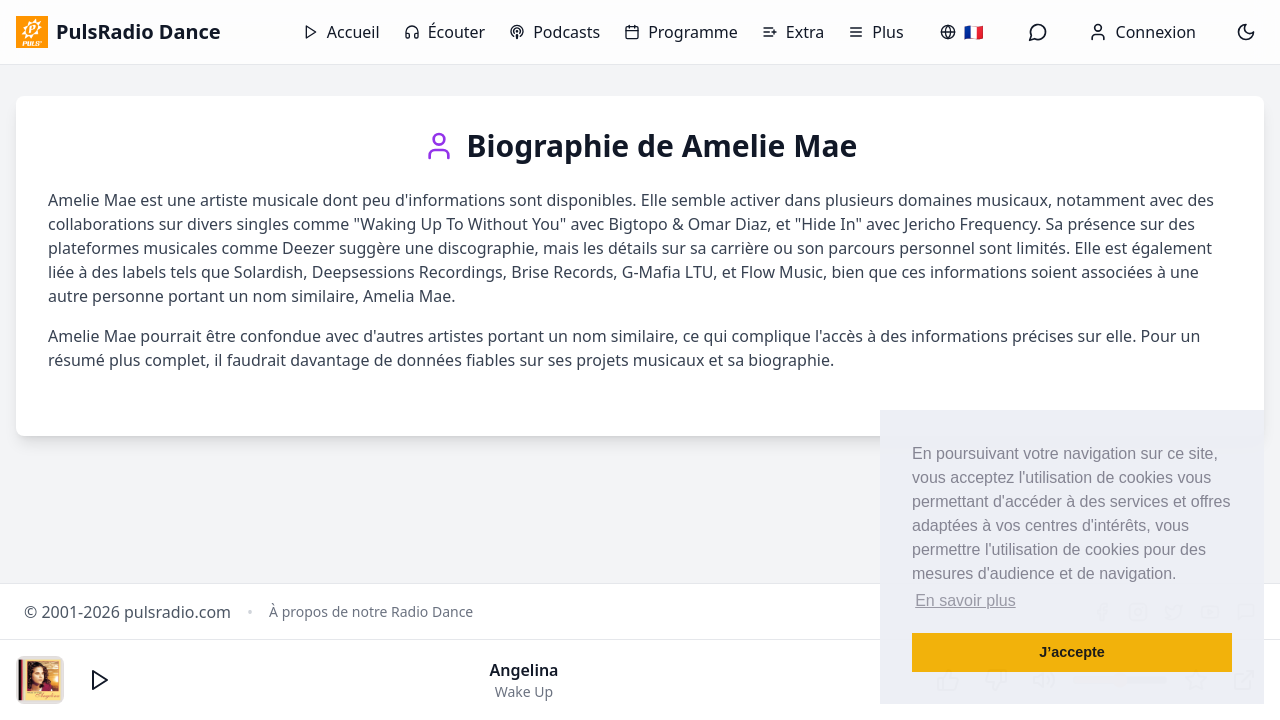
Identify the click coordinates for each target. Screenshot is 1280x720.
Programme (681, 32)
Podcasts (554, 32)
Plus (875, 32)
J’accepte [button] (1072, 652)
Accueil (341, 32)
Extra (793, 32)
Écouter (445, 32)
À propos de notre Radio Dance (371, 611)
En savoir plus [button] (965, 600)
